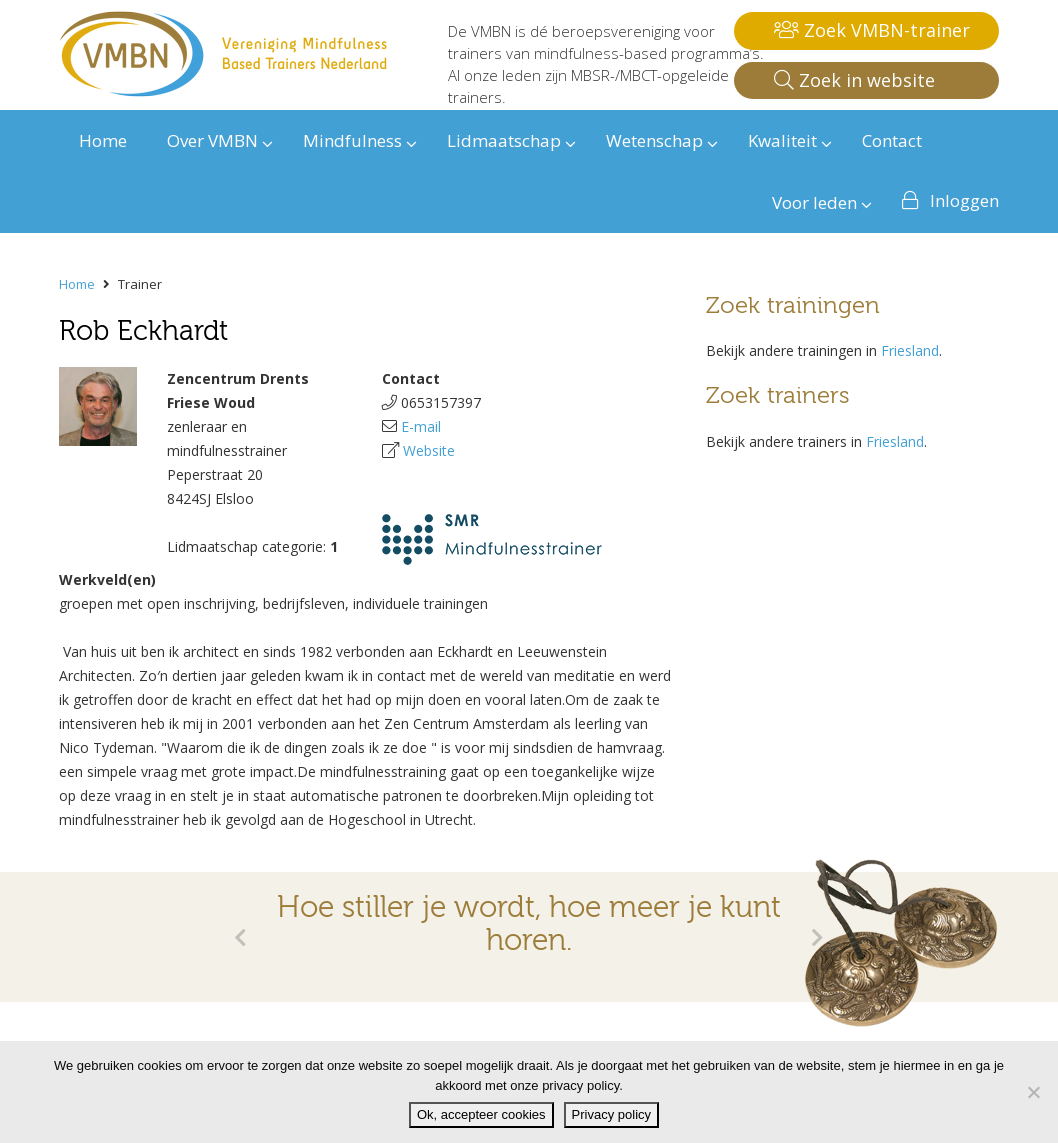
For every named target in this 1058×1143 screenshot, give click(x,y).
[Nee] (1033, 1092)
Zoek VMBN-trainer (872, 30)
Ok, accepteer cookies (481, 1114)
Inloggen (964, 200)
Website (429, 450)
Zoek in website (854, 80)
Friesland (910, 350)
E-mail (421, 426)
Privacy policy (611, 1114)
